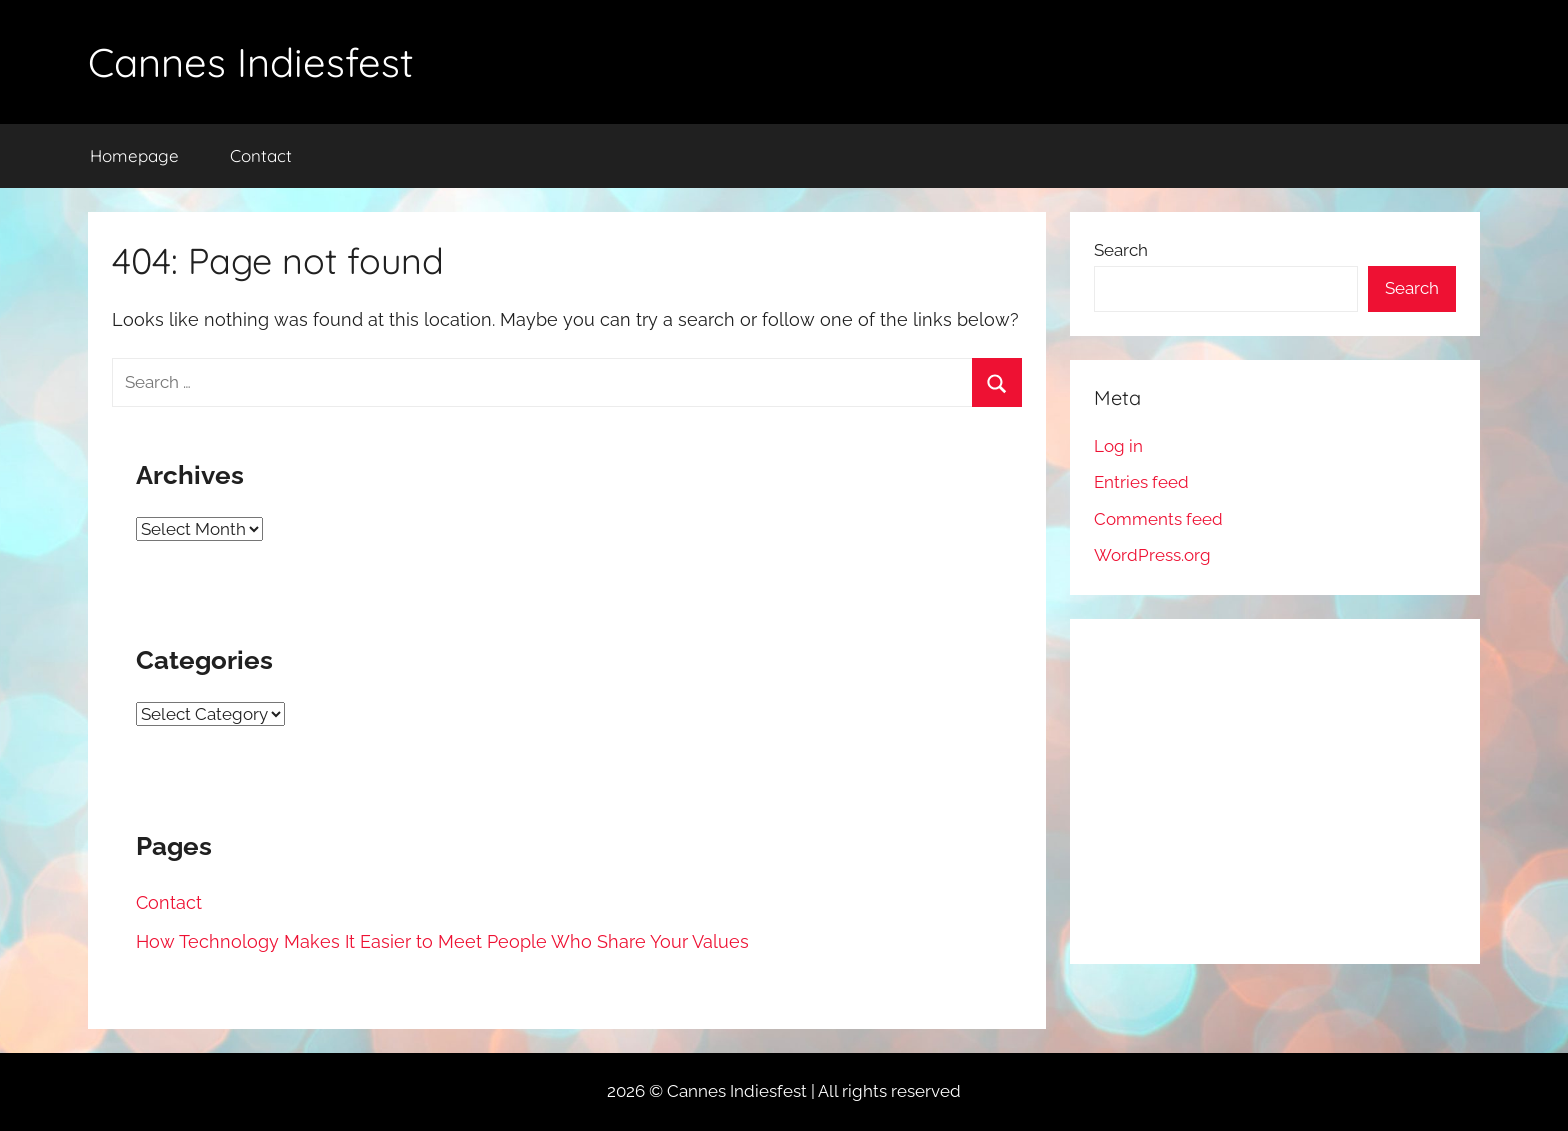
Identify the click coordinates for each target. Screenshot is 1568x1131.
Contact (261, 155)
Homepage (134, 155)
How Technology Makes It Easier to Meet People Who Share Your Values (442, 941)
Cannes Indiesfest (251, 62)
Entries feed (1141, 482)
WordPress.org (1152, 555)
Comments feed (1158, 519)
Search (1121, 250)
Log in (1118, 446)
